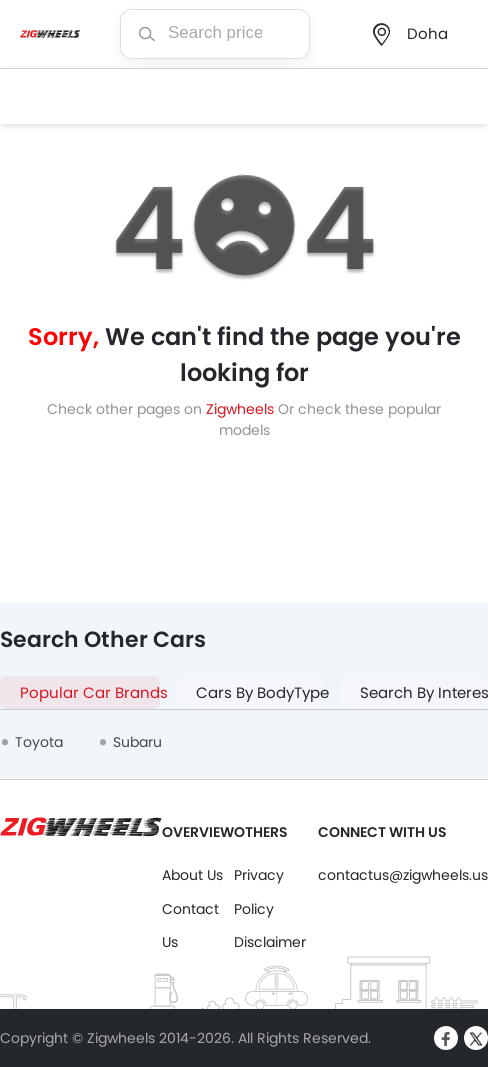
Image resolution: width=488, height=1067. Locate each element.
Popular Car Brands (90, 692)
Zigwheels (242, 409)
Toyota (39, 742)
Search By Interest (424, 692)
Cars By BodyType (260, 692)
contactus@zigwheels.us (403, 875)
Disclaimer (270, 942)
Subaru (137, 742)
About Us (192, 875)
